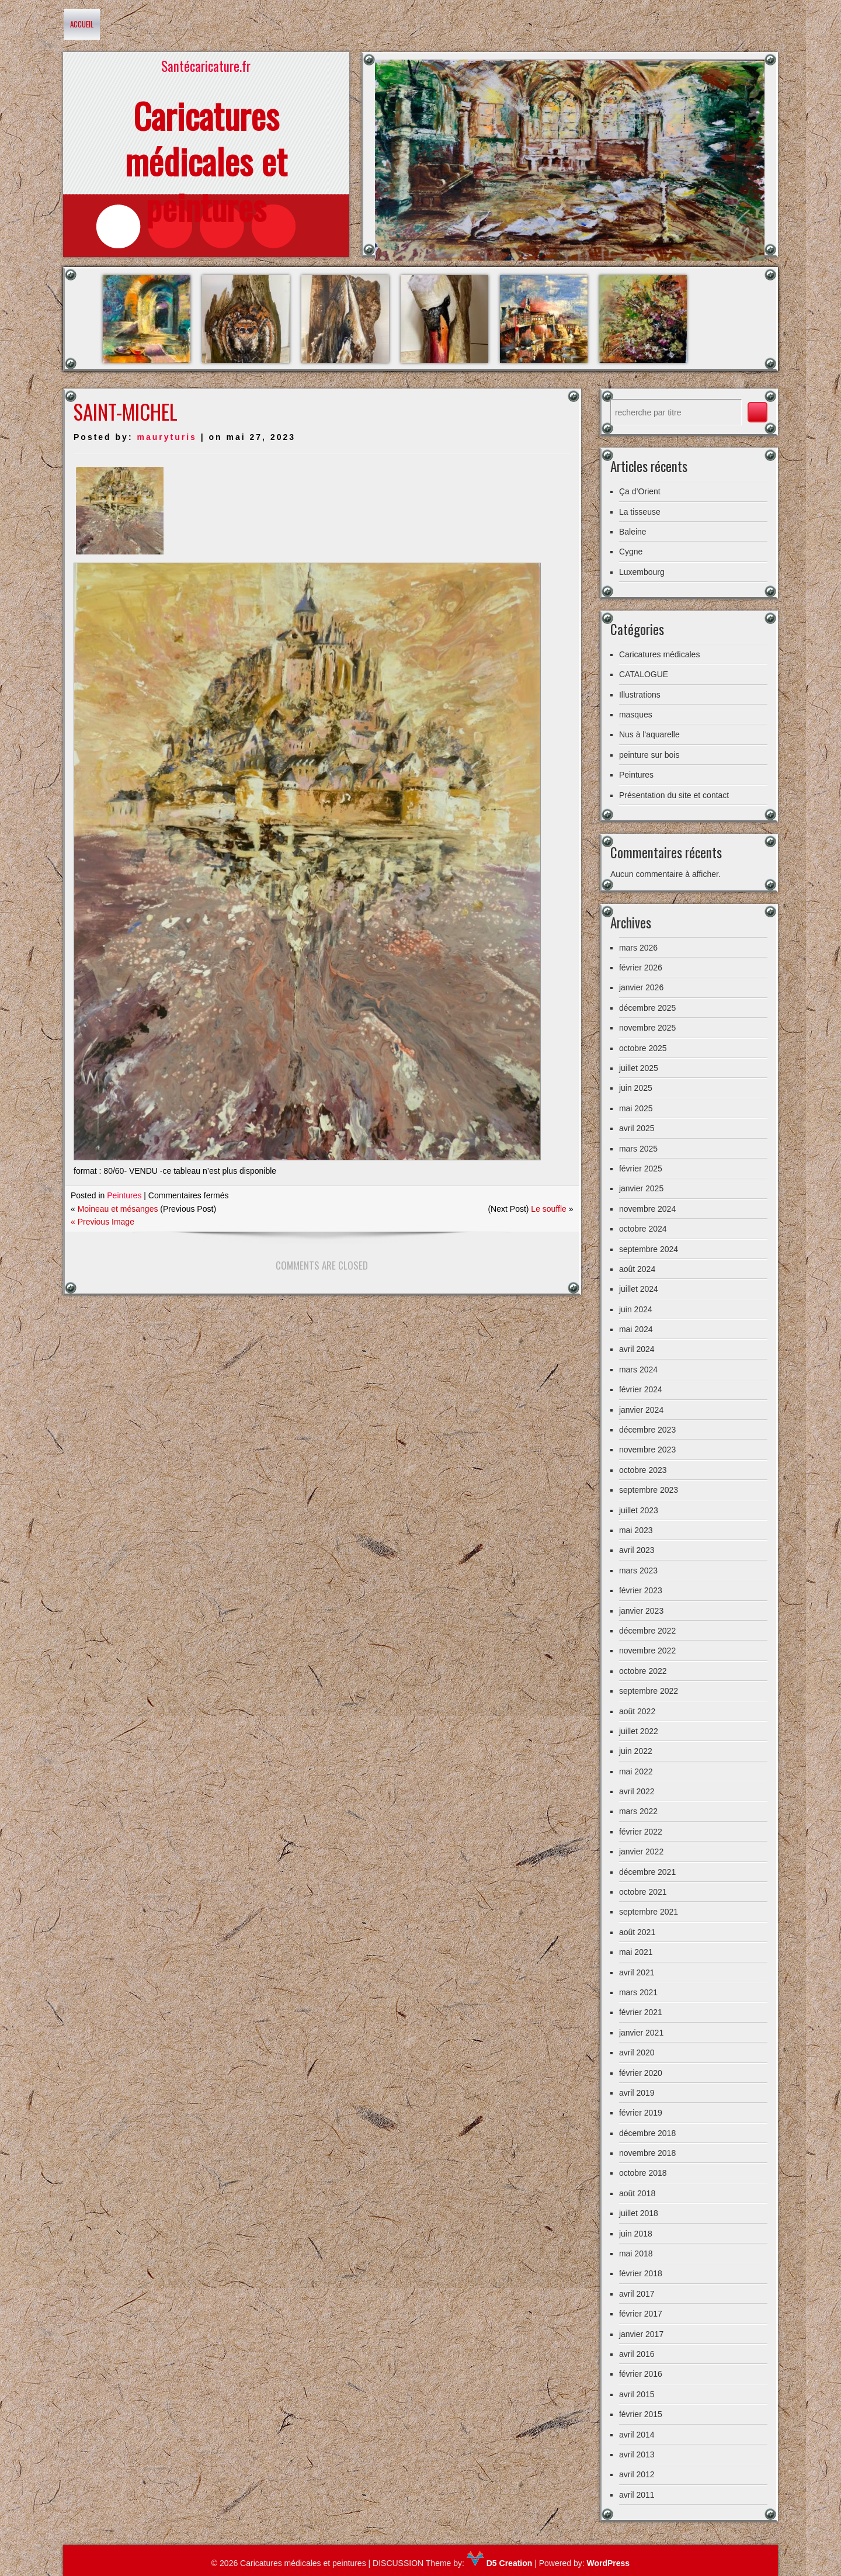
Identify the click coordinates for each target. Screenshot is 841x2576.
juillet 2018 (638, 2213)
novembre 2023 (647, 1449)
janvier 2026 (641, 987)
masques (635, 714)
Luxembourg (642, 572)
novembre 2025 (647, 1027)
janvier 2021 (641, 2032)
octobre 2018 (643, 2173)
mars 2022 (638, 1811)
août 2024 (637, 1269)
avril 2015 (637, 2394)
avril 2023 (637, 1550)
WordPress (608, 2563)
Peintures (124, 1195)
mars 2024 (638, 1369)
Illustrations (640, 694)
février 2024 (640, 1389)
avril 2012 (637, 2474)
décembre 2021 (647, 1872)
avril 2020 (637, 2052)
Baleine (633, 531)
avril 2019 (637, 2092)
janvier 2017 (641, 2334)
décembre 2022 (647, 1630)
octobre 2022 (643, 1671)
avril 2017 (637, 2293)
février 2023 (640, 1590)
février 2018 (640, 2273)
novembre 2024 (647, 1209)
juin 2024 (635, 1309)
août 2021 (637, 1932)
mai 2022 (636, 1771)
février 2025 (640, 1168)
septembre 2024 (648, 1249)
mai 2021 (636, 1952)
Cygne (630, 551)
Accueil (81, 24)
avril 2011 (637, 2494)
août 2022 (637, 1711)
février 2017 (640, 2313)
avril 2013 (637, 2454)
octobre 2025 (643, 1048)
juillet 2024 (638, 1289)
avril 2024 (637, 1349)
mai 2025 (636, 1108)
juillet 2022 (638, 1731)
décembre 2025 (647, 1008)
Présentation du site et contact (674, 795)
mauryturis (166, 437)
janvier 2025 (641, 1188)
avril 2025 (637, 1128)
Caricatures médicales (659, 654)
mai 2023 (636, 1530)
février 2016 (640, 2374)
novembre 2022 (647, 1650)
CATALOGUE (643, 674)
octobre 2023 (643, 1470)
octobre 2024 (643, 1228)
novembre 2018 (647, 2153)
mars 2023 (638, 1570)
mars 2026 (638, 947)
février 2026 (640, 967)
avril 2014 (637, 2434)
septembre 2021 (648, 1911)
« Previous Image (102, 1221)
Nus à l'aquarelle (649, 734)
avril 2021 (637, 1972)
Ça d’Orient (640, 491)
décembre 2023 (647, 1429)
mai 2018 (636, 2253)
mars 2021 (638, 1992)
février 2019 (640, 2112)
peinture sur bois (649, 755)
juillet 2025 (638, 1068)
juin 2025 (635, 1088)
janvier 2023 (641, 1610)
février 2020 (640, 2073)
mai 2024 (636, 1329)
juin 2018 (635, 2233)
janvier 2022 (641, 1851)
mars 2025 (638, 1148)
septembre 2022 (648, 1691)
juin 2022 (635, 1751)
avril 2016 (637, 2354)
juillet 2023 (638, 1510)
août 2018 (637, 2193)
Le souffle (548, 1209)
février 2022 (640, 1831)
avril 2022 (637, 1791)
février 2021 (640, 2012)
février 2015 (640, 2414)
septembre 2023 (648, 1490)
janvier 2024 (641, 1409)
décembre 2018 (647, 2133)
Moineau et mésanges (118, 1209)
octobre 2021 (643, 1892)
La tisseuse (640, 511)
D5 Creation (499, 2563)
